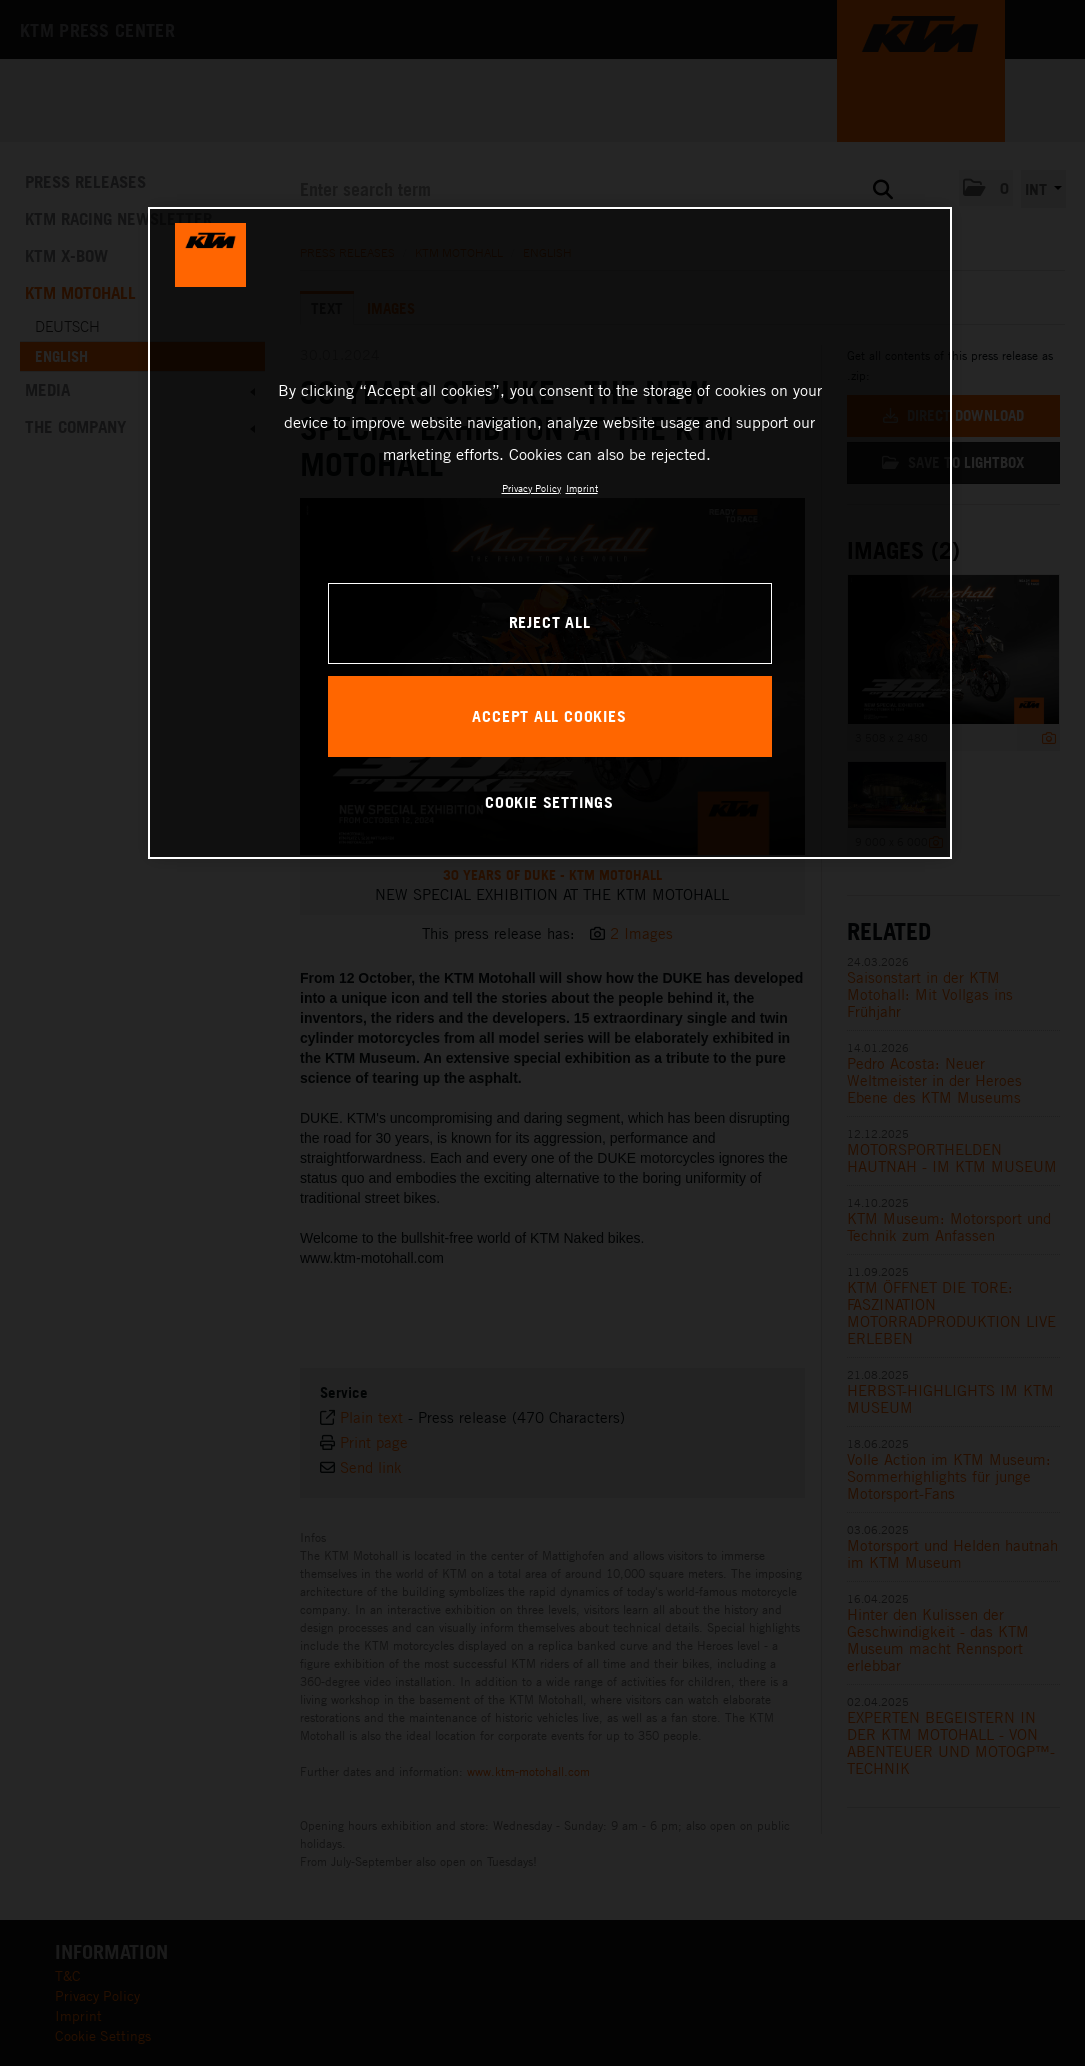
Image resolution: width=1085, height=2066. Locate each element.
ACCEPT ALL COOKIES (549, 716)
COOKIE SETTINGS (549, 802)
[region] (550, 533)
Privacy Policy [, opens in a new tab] (531, 488)
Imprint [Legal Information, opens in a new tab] (582, 488)
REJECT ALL (550, 622)
